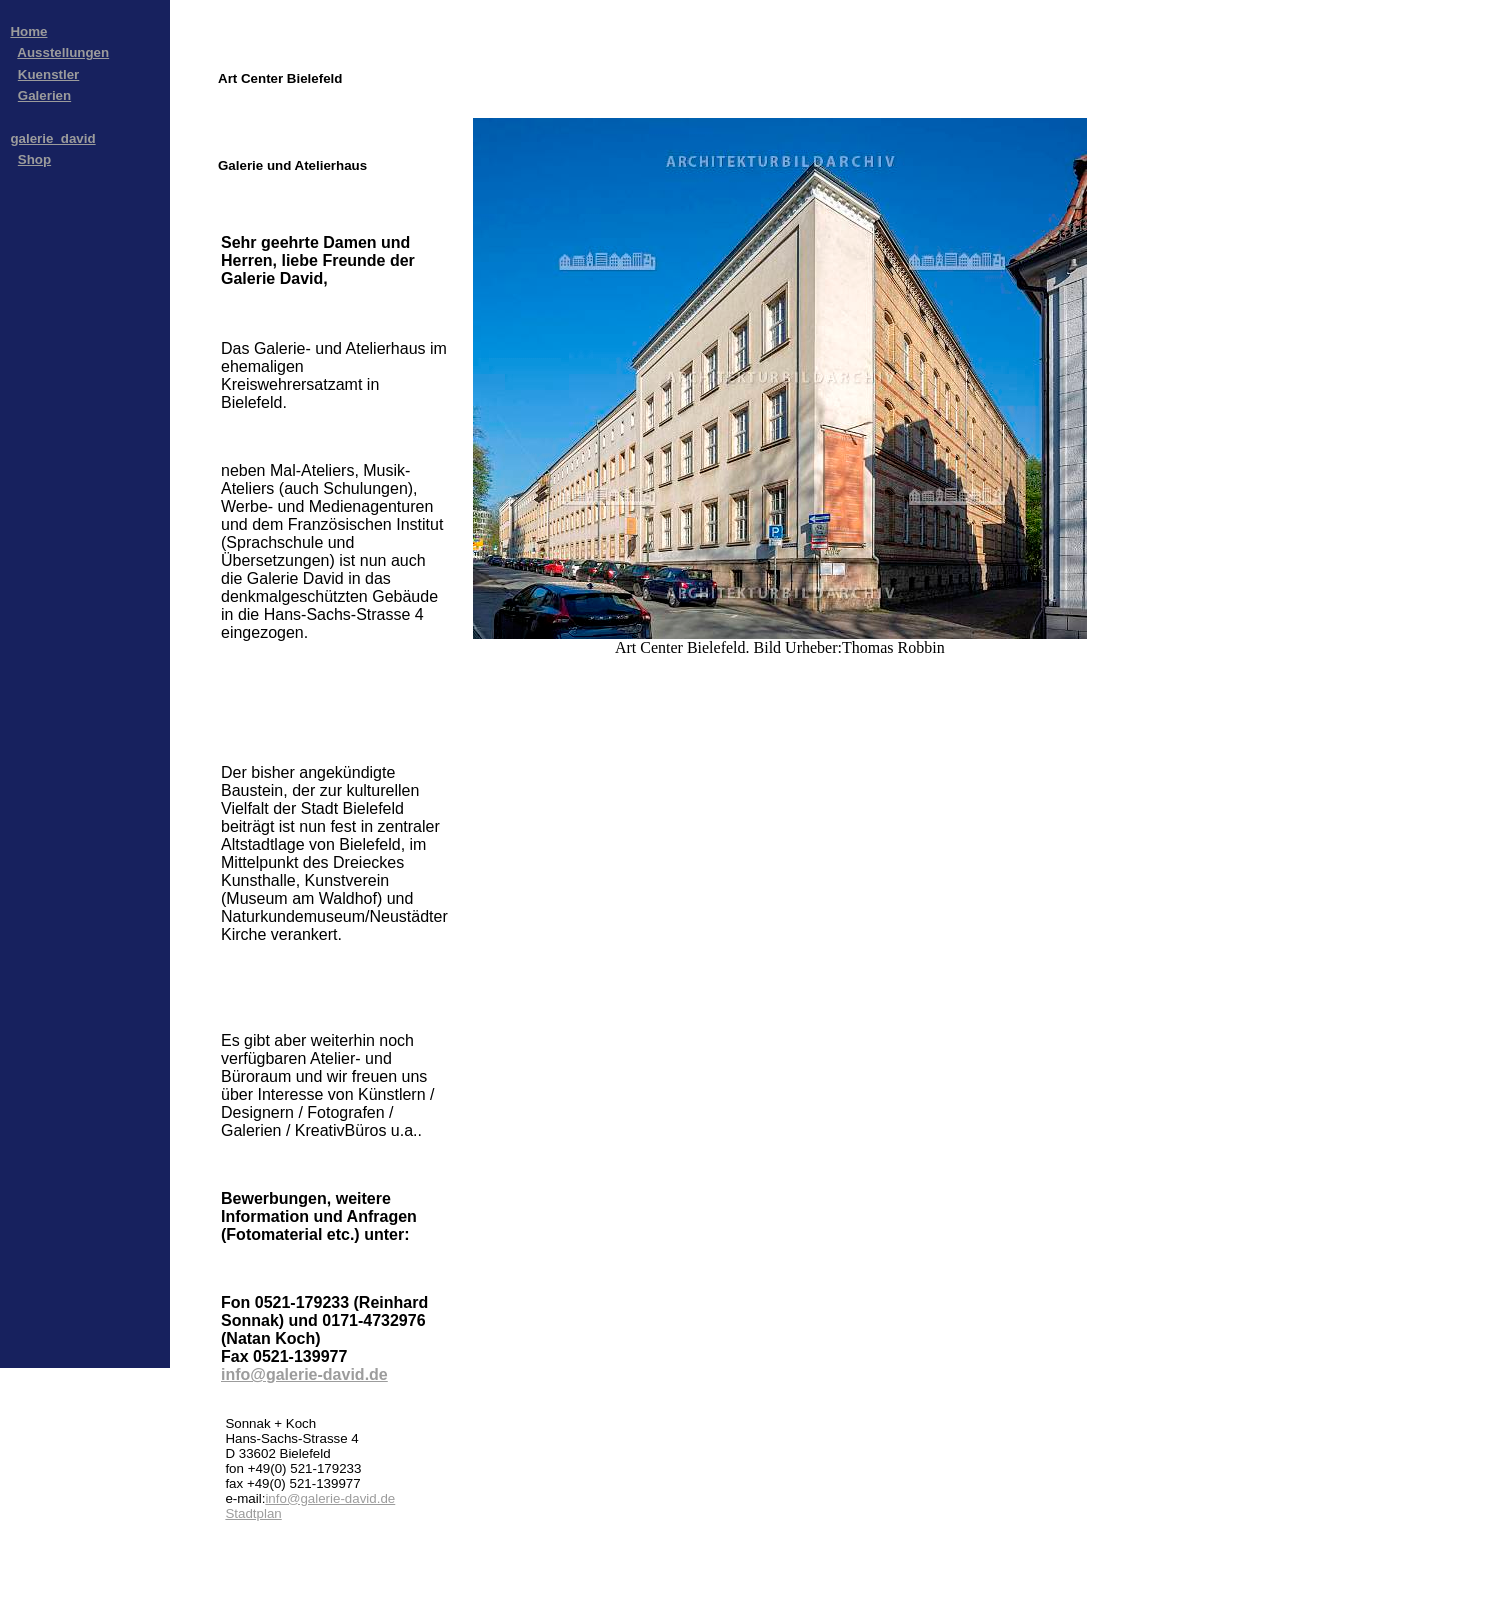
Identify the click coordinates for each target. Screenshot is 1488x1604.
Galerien (44, 95)
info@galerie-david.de (304, 1374)
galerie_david (52, 138)
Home (28, 31)
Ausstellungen (63, 52)
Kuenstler (48, 74)
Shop (34, 159)
